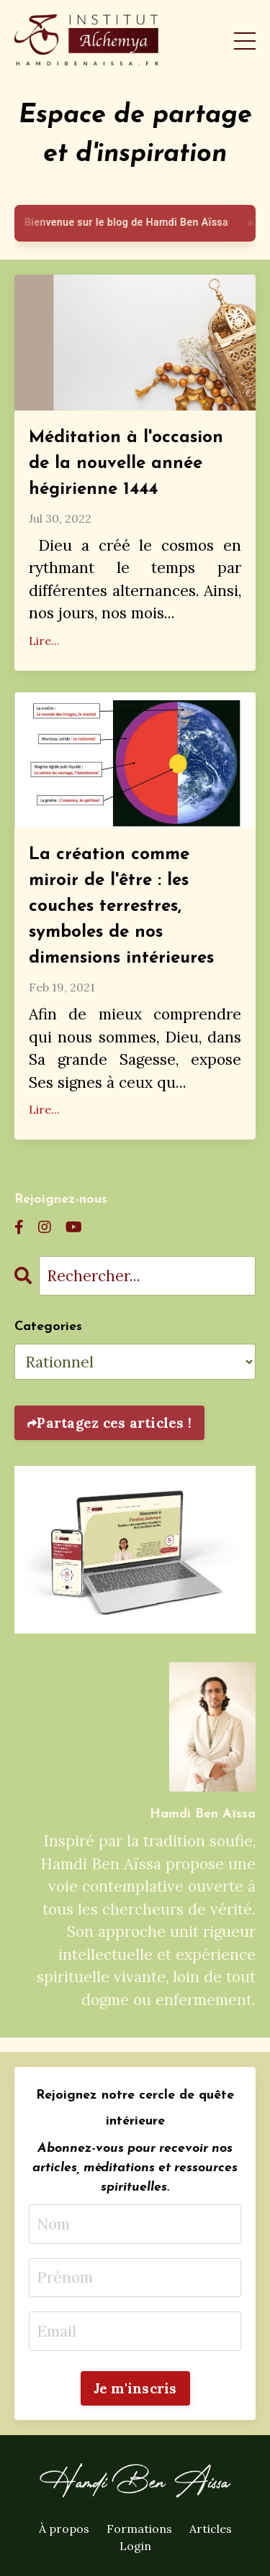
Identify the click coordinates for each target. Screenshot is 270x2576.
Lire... (44, 640)
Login (135, 2546)
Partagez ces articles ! (114, 1422)
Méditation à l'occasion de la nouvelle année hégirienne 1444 (126, 463)
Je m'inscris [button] (135, 2388)
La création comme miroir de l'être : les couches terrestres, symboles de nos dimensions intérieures (121, 906)
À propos (64, 2528)
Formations (139, 2528)
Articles (210, 2528)
